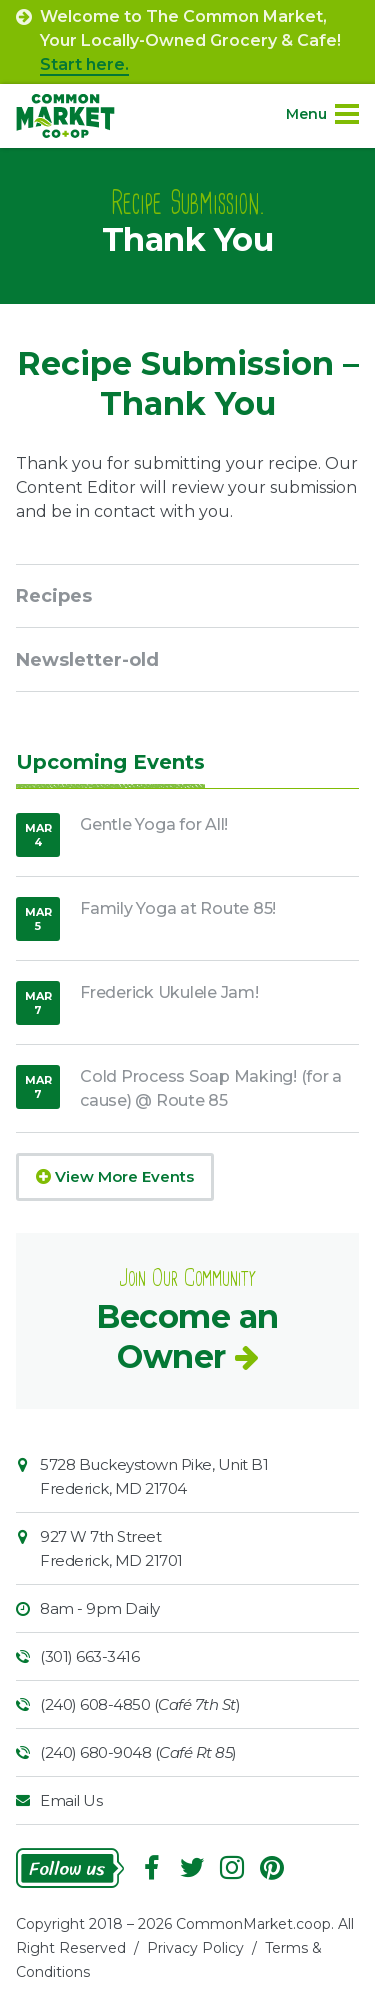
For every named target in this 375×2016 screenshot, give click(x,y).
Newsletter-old (87, 660)
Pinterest (272, 1868)
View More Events (115, 1176)
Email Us (71, 1800)
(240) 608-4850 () (140, 1704)
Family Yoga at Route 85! (178, 908)
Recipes (54, 596)
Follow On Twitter (192, 1868)
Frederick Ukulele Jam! (169, 992)
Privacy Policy (195, 1948)
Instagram (232, 1868)
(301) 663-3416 (89, 1656)
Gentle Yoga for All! (154, 824)
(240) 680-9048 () (138, 1752)
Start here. (84, 64)
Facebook (152, 1868)
